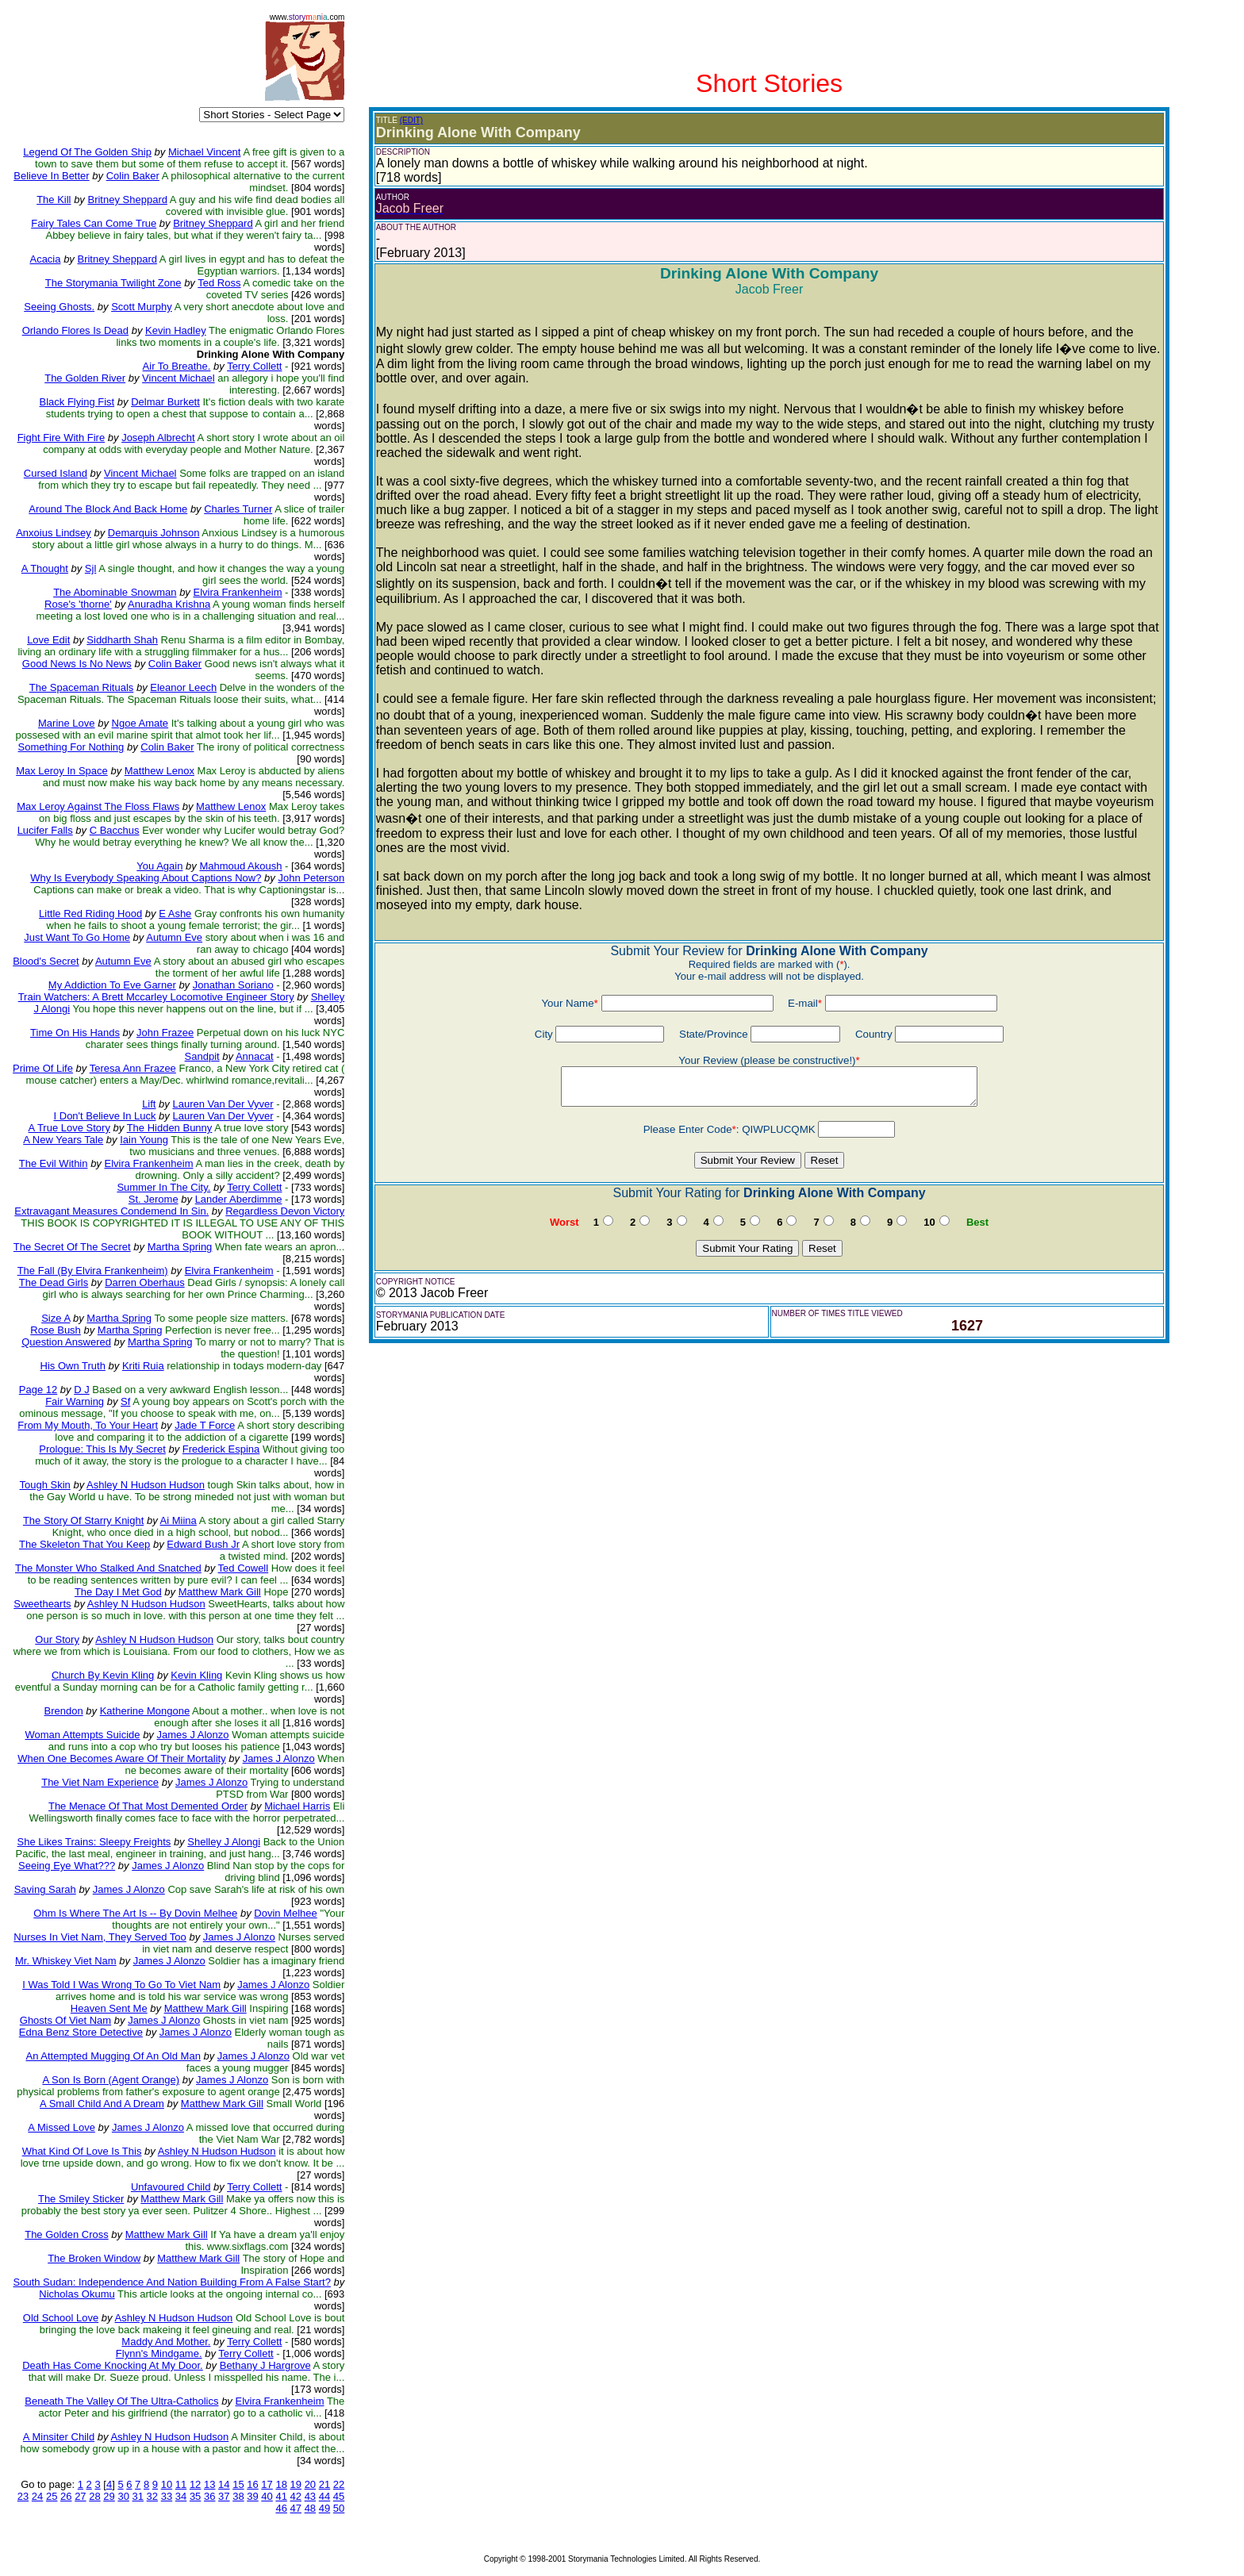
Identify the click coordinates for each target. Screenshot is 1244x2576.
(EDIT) (411, 120)
